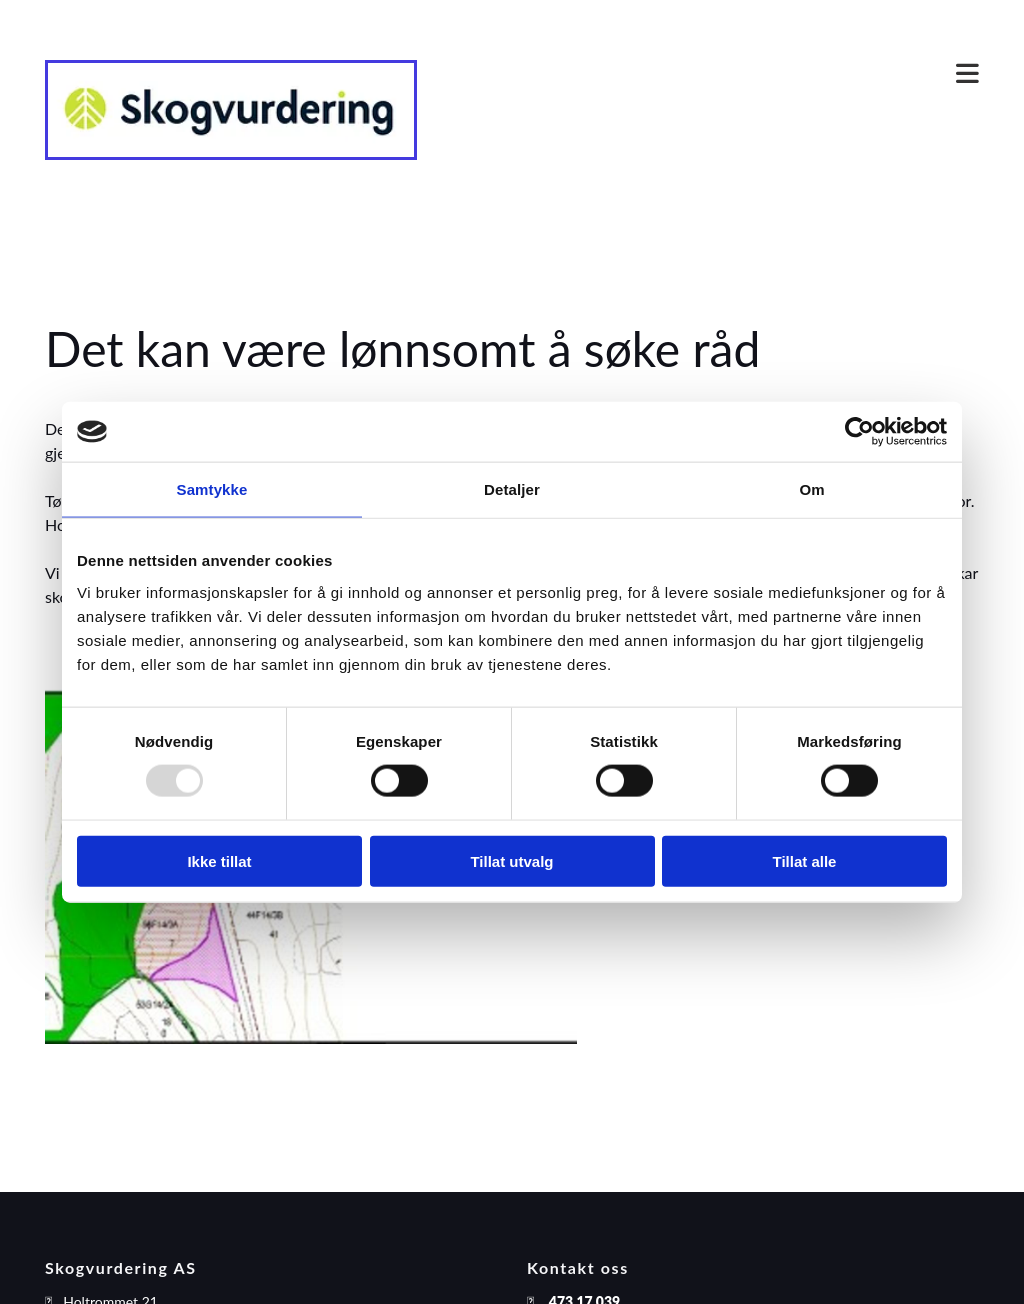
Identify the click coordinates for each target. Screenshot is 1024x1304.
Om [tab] (811, 489)
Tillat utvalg (511, 860)
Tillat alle (805, 860)
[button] (713, 75)
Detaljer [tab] (512, 489)
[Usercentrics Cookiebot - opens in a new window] (859, 432)
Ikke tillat (219, 860)
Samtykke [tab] (212, 489)
